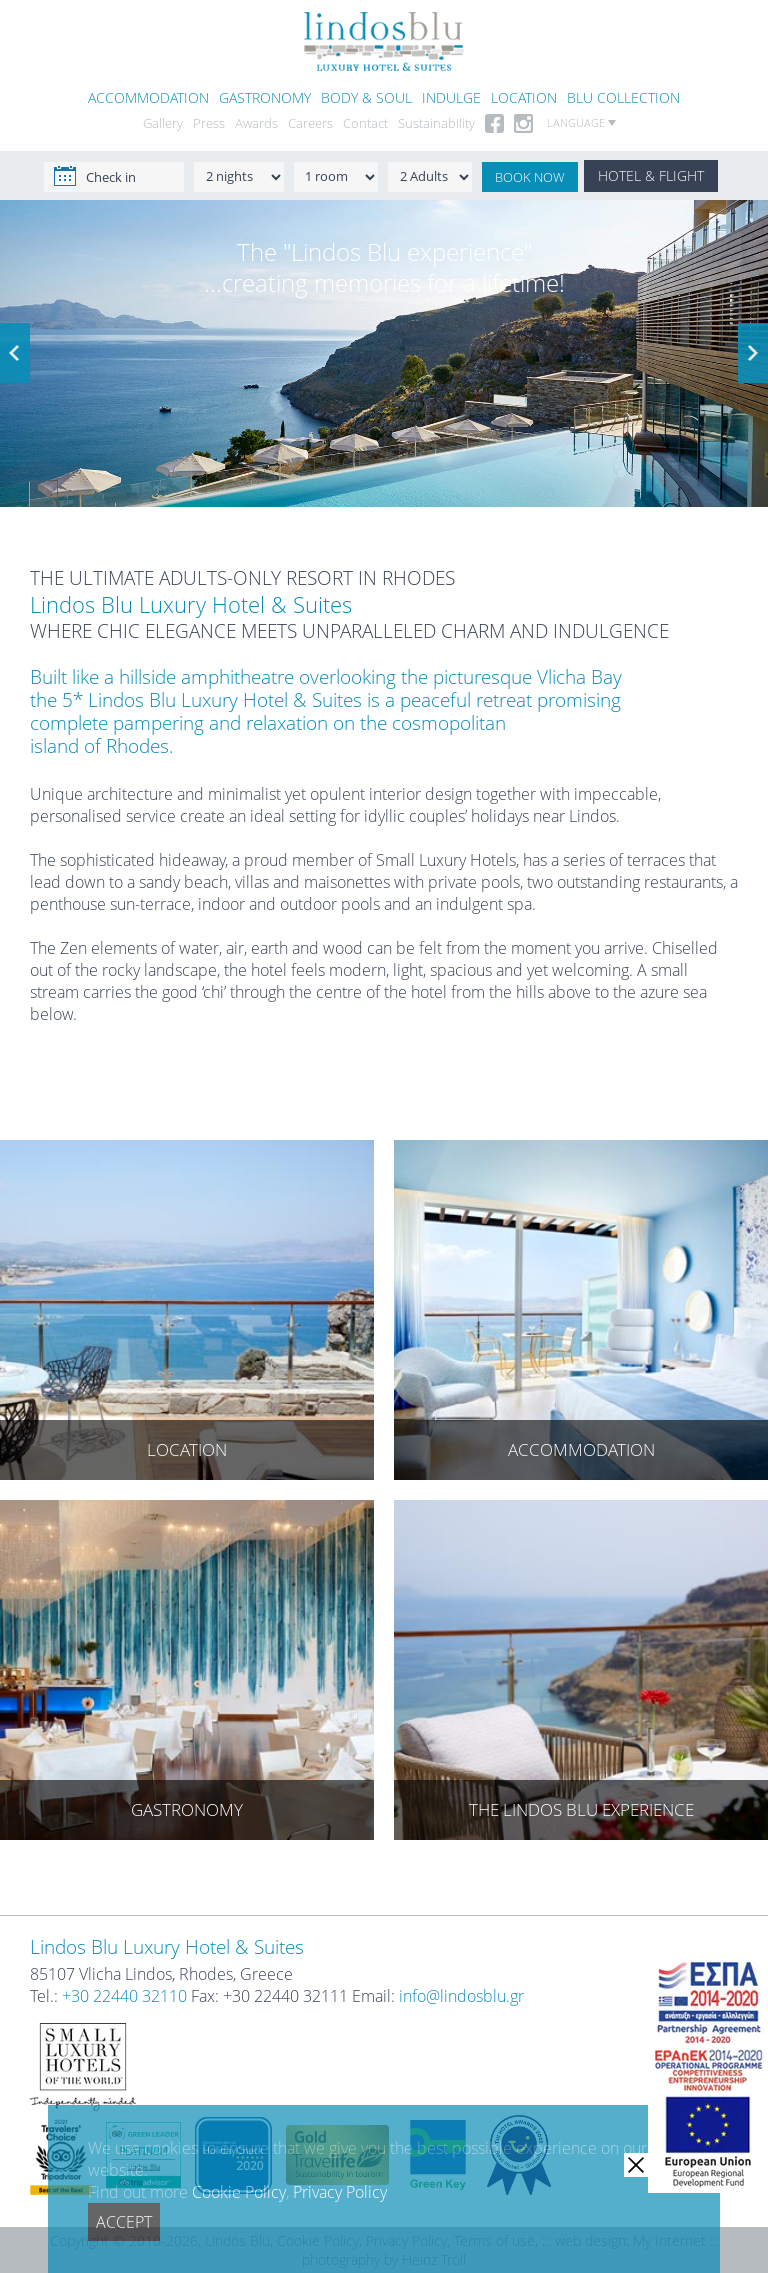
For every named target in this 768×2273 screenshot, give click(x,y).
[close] (636, 2165)
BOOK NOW (530, 177)
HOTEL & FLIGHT (651, 175)
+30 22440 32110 (124, 1996)
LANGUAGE (581, 123)
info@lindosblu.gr (461, 1996)
